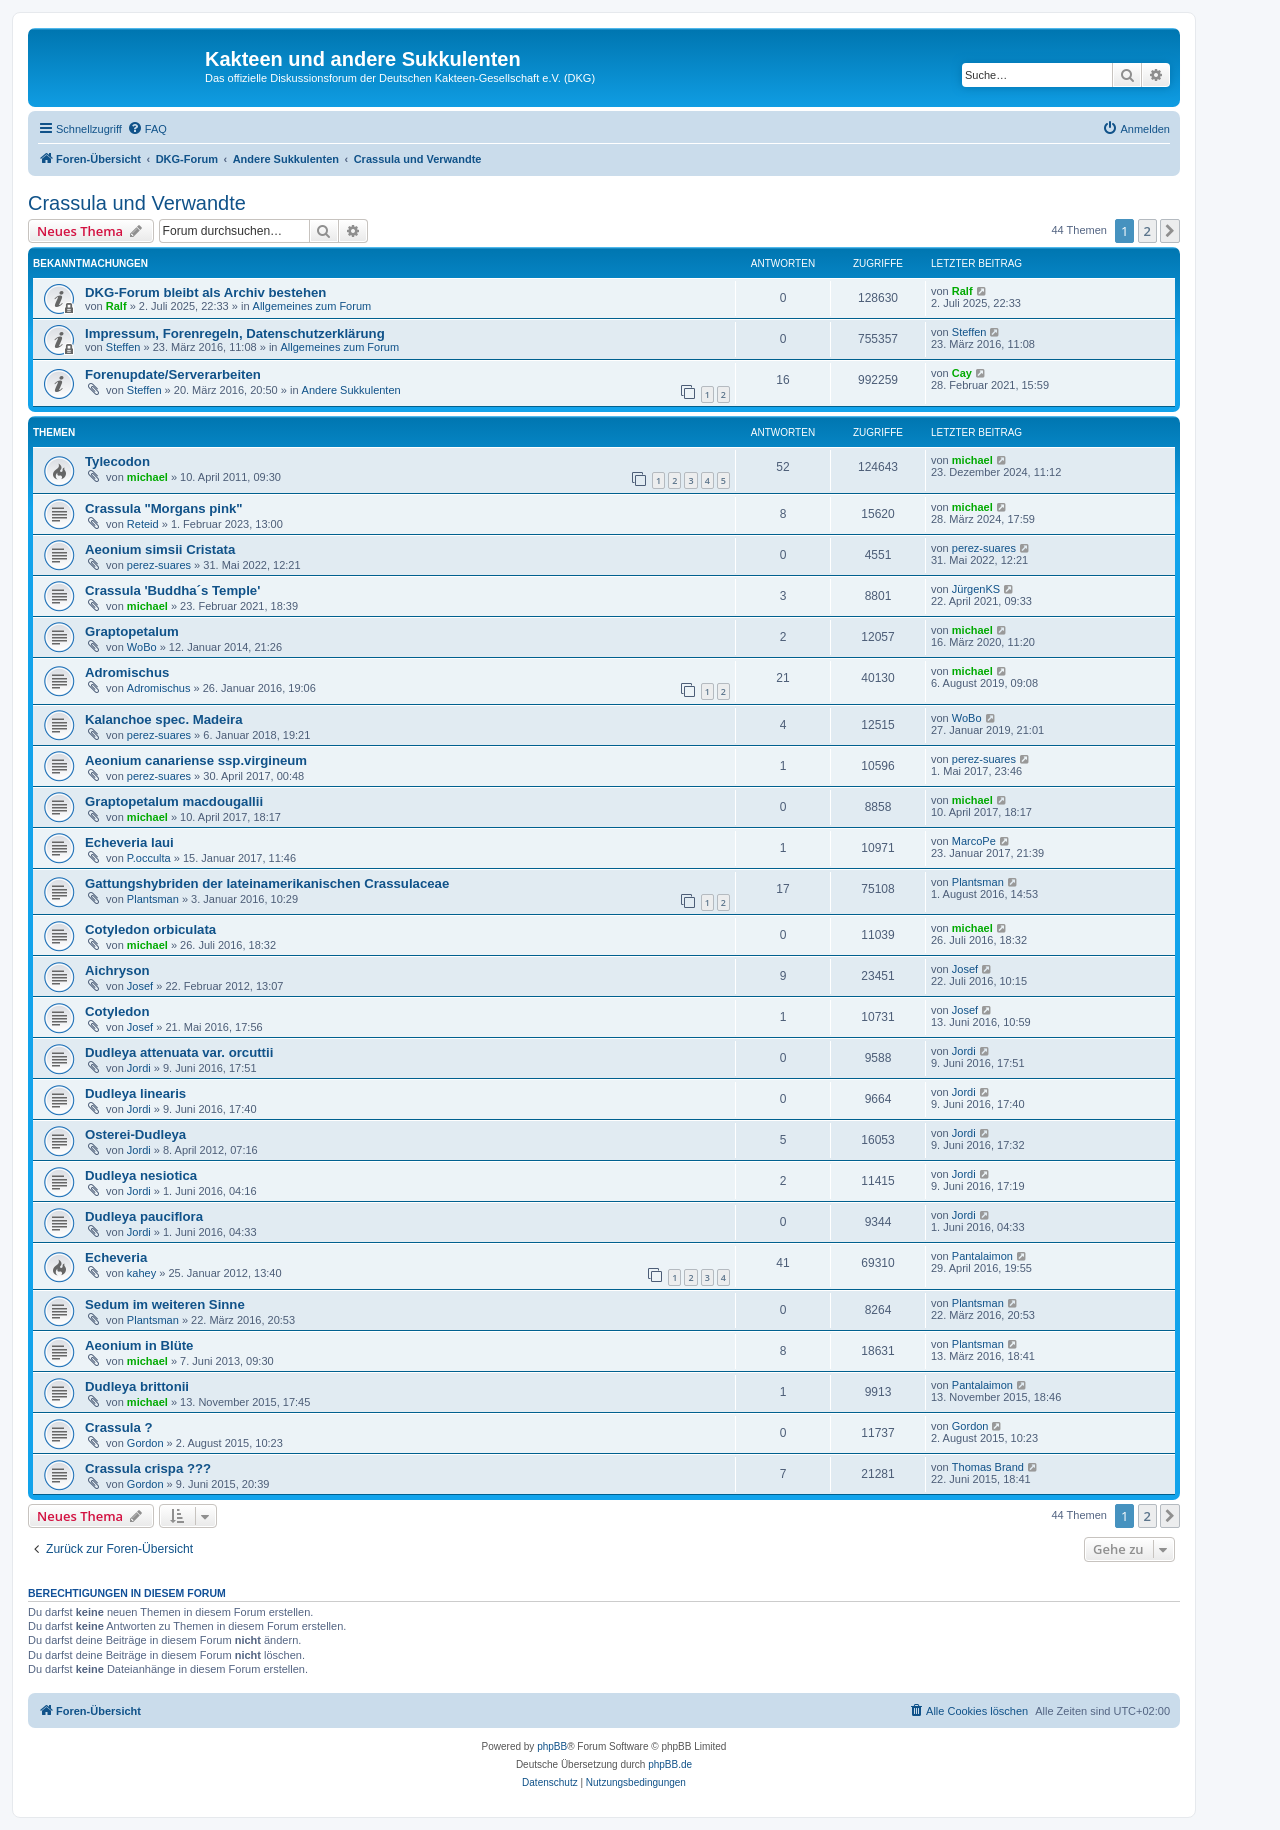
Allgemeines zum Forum (312, 306)
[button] (1170, 231)
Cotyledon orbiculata (150, 929)
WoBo (142, 647)
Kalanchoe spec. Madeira (164, 719)
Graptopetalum (132, 631)
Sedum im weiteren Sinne (165, 1304)
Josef (140, 986)
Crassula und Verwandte (137, 203)
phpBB (552, 1746)
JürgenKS (976, 589)
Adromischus (127, 672)
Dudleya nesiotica (141, 1175)
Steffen (123, 347)
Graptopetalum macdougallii (174, 801)
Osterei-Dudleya (135, 1134)
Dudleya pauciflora (144, 1216)
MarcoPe (974, 841)
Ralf (116, 306)
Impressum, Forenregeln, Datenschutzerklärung (235, 333)
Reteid (143, 524)
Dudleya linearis (135, 1093)
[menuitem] (147, 129)
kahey (141, 1273)
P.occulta (149, 858)
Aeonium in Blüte (139, 1345)
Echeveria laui (129, 842)
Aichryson (117, 970)
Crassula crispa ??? (148, 1468)
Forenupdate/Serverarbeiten (173, 374)
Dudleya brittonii (137, 1386)
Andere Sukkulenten (351, 390)
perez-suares (159, 565)
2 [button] (1147, 231)
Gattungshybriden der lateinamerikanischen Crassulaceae (267, 883)
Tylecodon (117, 461)
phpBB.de (670, 1764)
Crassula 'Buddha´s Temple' (172, 590)
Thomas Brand (988, 1467)
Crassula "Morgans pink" (164, 508)
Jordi (139, 1068)
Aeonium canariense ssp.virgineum (196, 760)
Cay (962, 373)
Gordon (145, 1443)
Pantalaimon (982, 1256)
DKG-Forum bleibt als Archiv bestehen (205, 292)
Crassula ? (118, 1427)
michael (147, 477)
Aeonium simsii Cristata (160, 549)
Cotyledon (117, 1011)
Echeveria (116, 1257)
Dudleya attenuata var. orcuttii (179, 1052)
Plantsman (153, 899)
